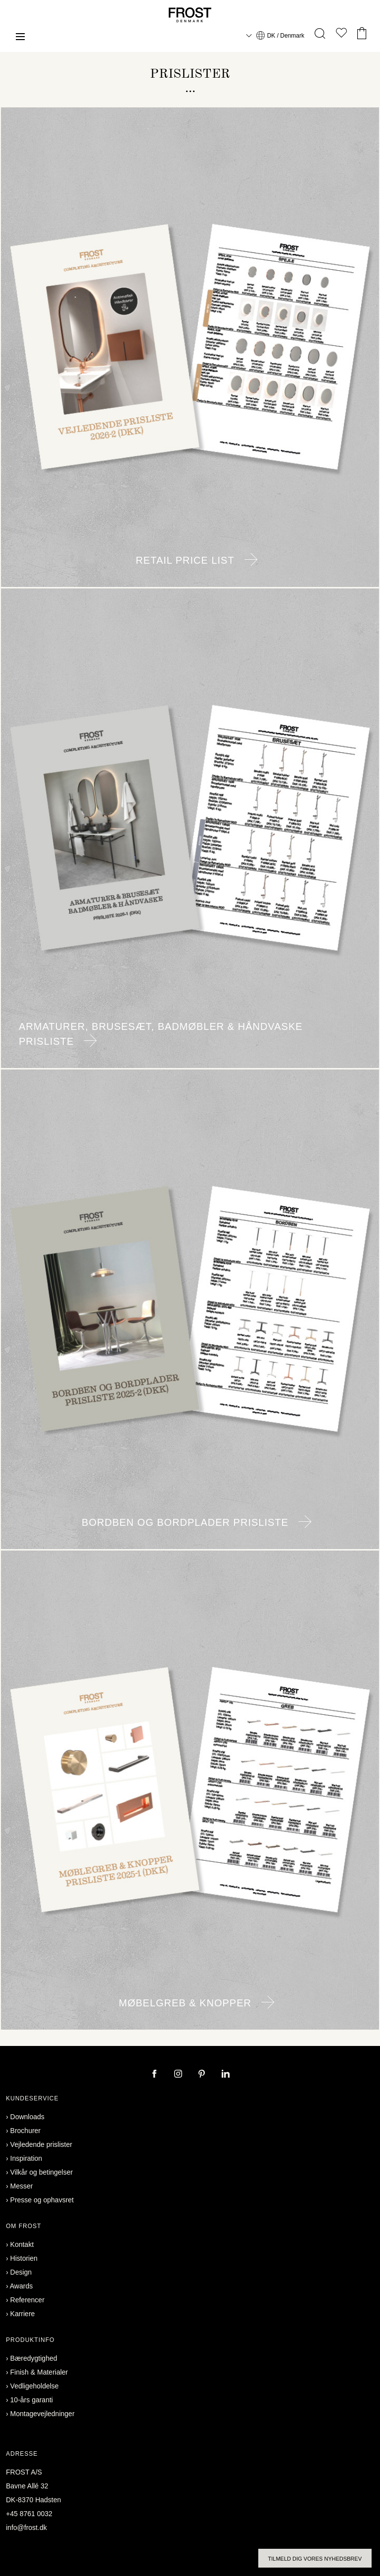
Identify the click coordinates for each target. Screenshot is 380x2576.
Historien (24, 2258)
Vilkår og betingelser (41, 2172)
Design (21, 2272)
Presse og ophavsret (42, 2200)
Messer (21, 2186)
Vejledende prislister (41, 2144)
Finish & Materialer (39, 2372)
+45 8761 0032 (29, 2514)
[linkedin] (226, 2075)
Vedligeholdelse (34, 2386)
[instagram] (179, 2075)
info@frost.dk (26, 2527)
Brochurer (25, 2131)
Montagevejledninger (42, 2414)
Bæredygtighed (33, 2358)
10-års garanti (31, 2400)
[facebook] (155, 2075)
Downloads (27, 2117)
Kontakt (22, 2244)
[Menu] (20, 37)
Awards (21, 2286)
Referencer (27, 2300)
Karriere (22, 2314)
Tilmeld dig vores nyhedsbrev (315, 2559)
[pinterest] (203, 2075)
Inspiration (26, 2158)
